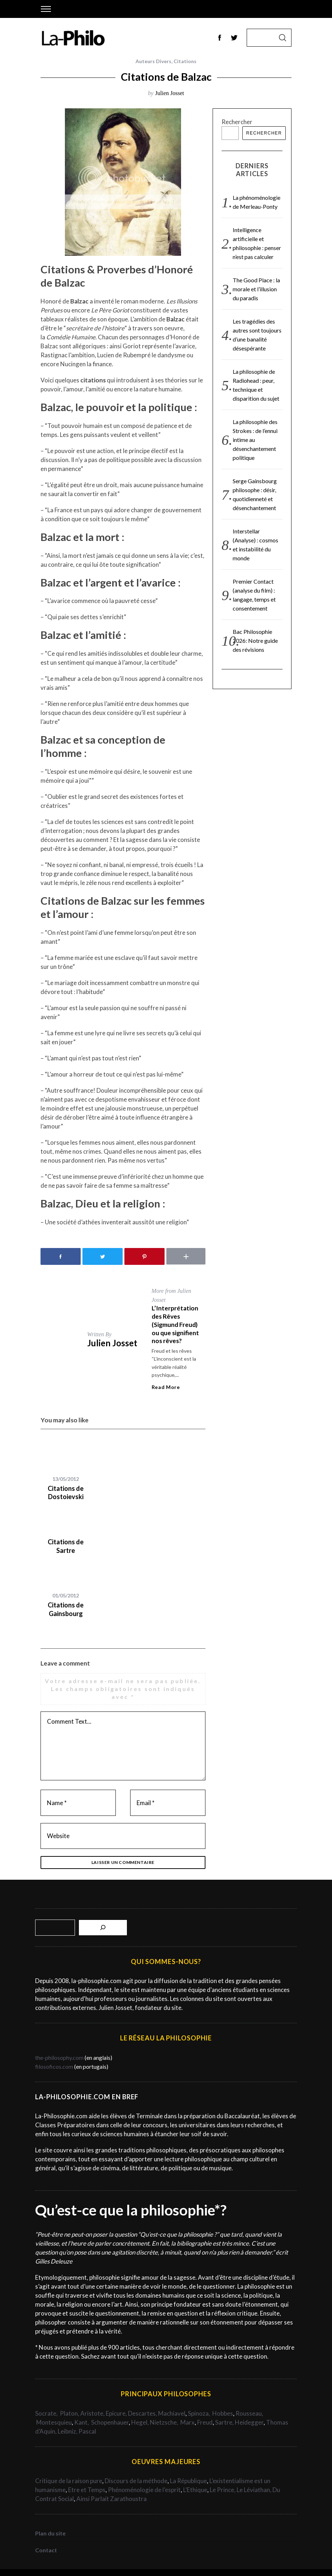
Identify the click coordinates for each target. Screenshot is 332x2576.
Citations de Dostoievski (66, 1492)
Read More (166, 1387)
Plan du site (50, 2533)
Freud (205, 2422)
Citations (185, 61)
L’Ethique (195, 2489)
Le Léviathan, (254, 2489)
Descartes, (143, 2413)
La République (188, 2481)
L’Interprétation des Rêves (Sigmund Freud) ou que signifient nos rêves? (175, 1324)
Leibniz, (68, 2431)
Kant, (82, 2422)
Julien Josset (169, 93)
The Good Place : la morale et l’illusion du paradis (256, 289)
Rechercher (237, 122)
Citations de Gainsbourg (66, 1609)
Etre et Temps (86, 2489)
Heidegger (249, 2422)
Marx (187, 2422)
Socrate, (47, 2413)
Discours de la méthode (136, 2481)
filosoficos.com (54, 2066)
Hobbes (222, 2413)
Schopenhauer (110, 2422)
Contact (46, 2550)
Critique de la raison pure (68, 2481)
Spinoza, (199, 2413)
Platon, (70, 2413)
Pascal (87, 2431)
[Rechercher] (103, 1928)
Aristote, (92, 2413)
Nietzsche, (164, 2422)
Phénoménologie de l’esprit (144, 2489)
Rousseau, (249, 2413)
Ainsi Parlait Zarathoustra (111, 2498)
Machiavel (171, 2413)
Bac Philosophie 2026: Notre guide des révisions (255, 640)
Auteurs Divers (153, 61)
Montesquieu (54, 2422)
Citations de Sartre (66, 1546)
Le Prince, (223, 2489)
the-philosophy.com (59, 2057)
